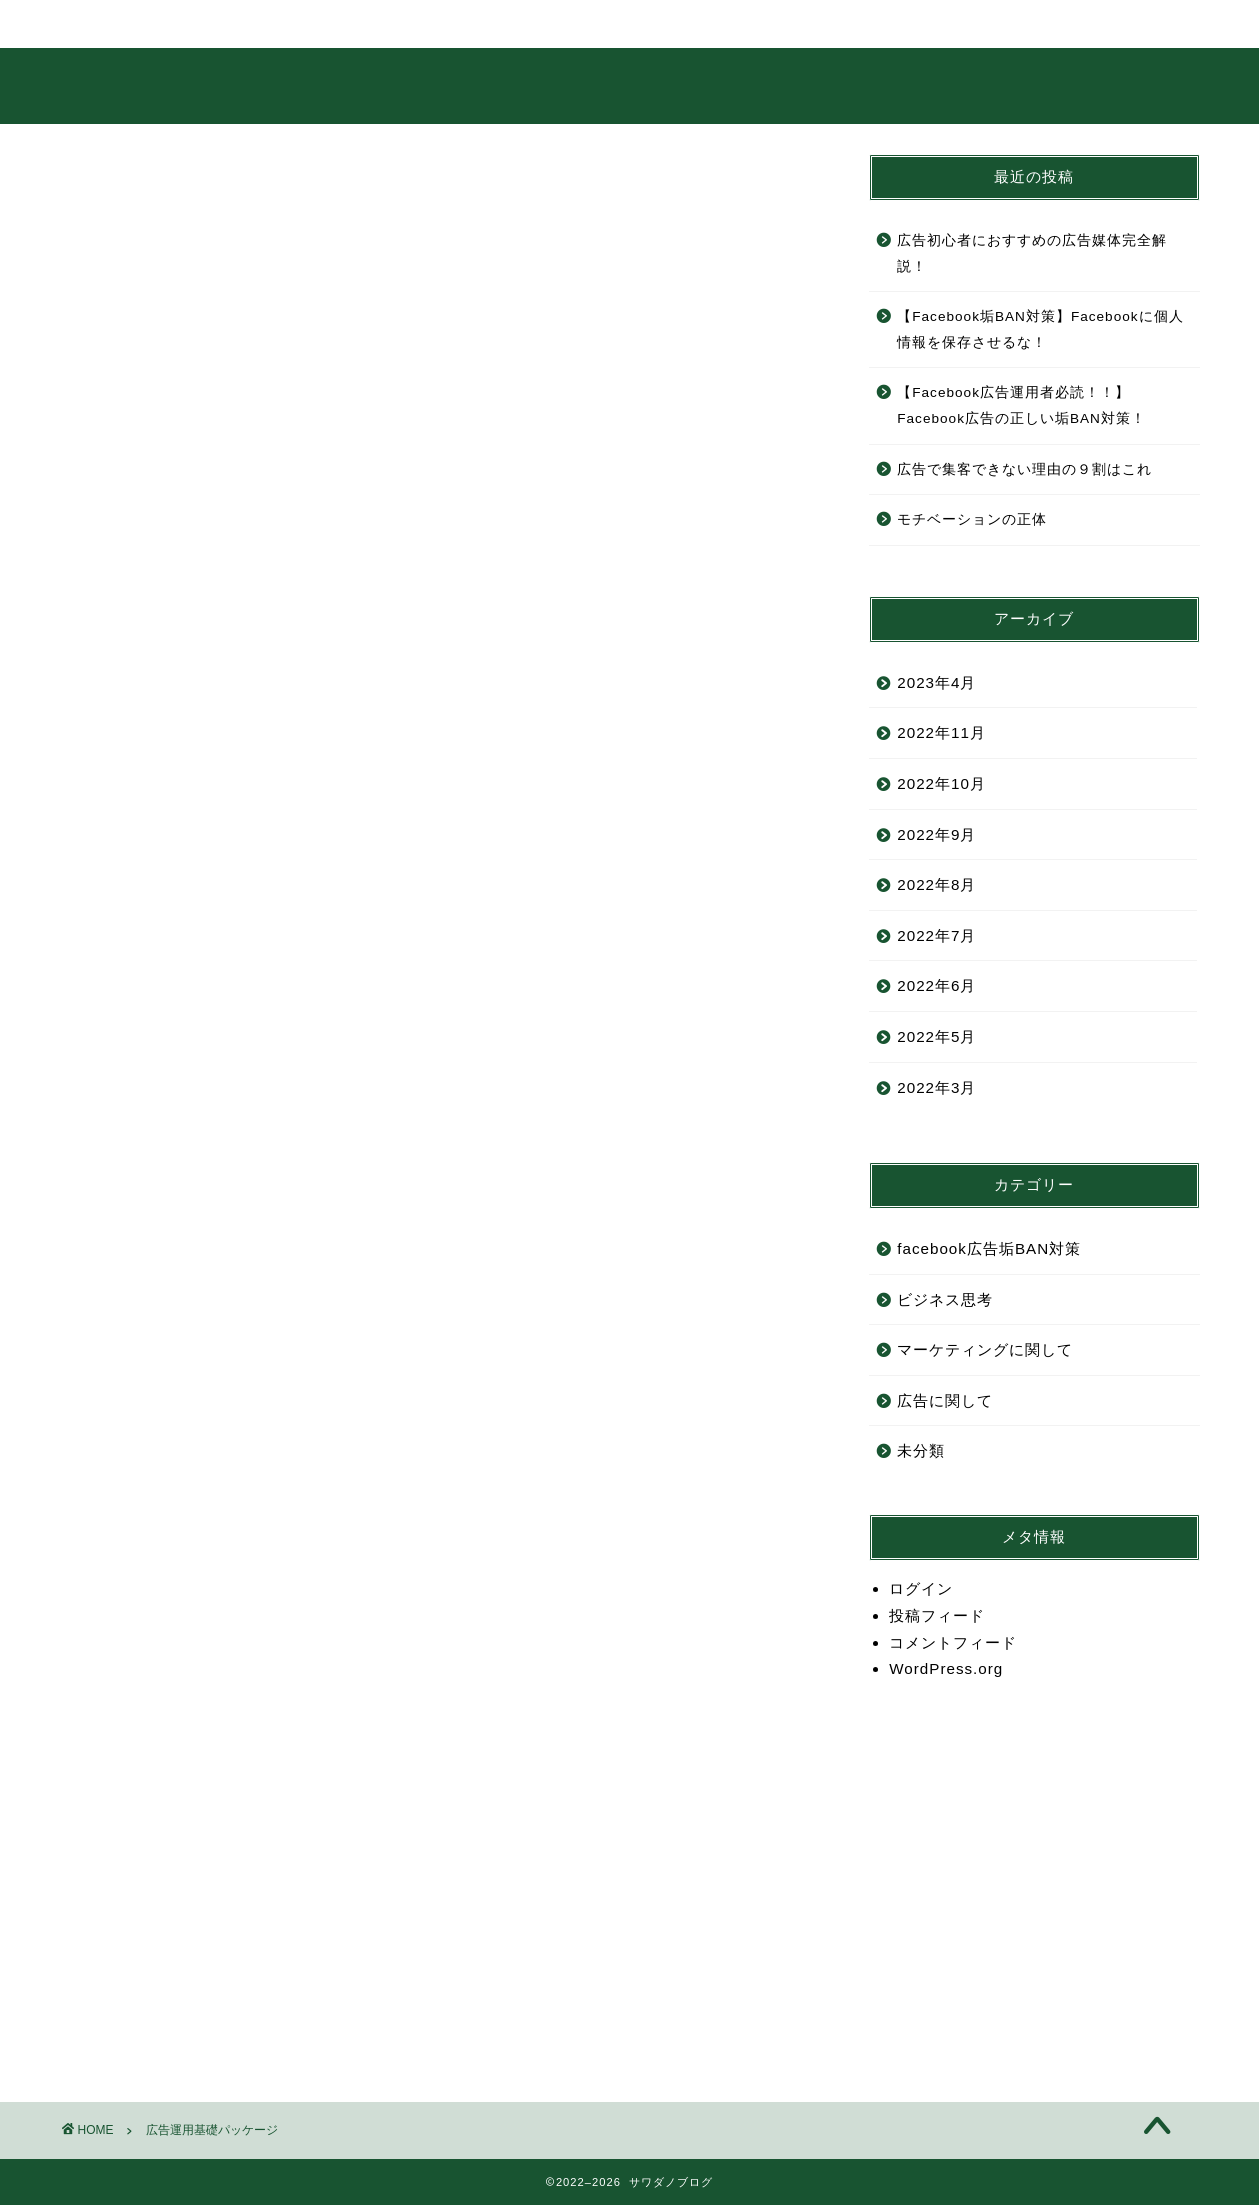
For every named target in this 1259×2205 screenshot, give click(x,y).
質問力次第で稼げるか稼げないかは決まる (249, 1283)
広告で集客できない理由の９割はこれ (1024, 469)
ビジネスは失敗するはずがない (207, 1404)
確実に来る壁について (174, 1708)
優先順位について (157, 1587)
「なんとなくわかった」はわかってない (241, 979)
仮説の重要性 (140, 1526)
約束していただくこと (174, 639)
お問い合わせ (929, 24)
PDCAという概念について (189, 1465)
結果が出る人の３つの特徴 (191, 1039)
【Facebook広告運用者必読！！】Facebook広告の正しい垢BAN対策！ (1021, 405)
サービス (455, 24)
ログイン (921, 1588)
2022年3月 (936, 1087)
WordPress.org (946, 1668)
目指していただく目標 (174, 700)
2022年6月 (936, 985)
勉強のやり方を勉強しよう (191, 1222)
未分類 (921, 1450)
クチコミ (771, 24)
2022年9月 (936, 834)
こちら (232, 1855)
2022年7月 (936, 935)
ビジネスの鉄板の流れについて (207, 1343)
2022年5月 (936, 1036)
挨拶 (107, 518)
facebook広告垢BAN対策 (989, 1248)
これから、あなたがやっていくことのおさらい (266, 578)
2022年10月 (941, 783)
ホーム (139, 24)
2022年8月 (936, 884)
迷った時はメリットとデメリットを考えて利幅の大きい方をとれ (333, 1647)
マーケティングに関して (985, 1349)
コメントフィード (953, 1642)
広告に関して (945, 1400)
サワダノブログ (629, 85)
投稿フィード (937, 1615)
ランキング (613, 24)
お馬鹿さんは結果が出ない (191, 1161)
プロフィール (297, 24)
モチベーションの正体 (972, 519)
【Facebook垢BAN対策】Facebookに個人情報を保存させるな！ (1040, 329)
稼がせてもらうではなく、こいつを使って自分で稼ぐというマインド (350, 1100)
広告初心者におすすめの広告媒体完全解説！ (1032, 253)
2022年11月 (941, 732)
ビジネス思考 (945, 1299)
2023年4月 (936, 682)
